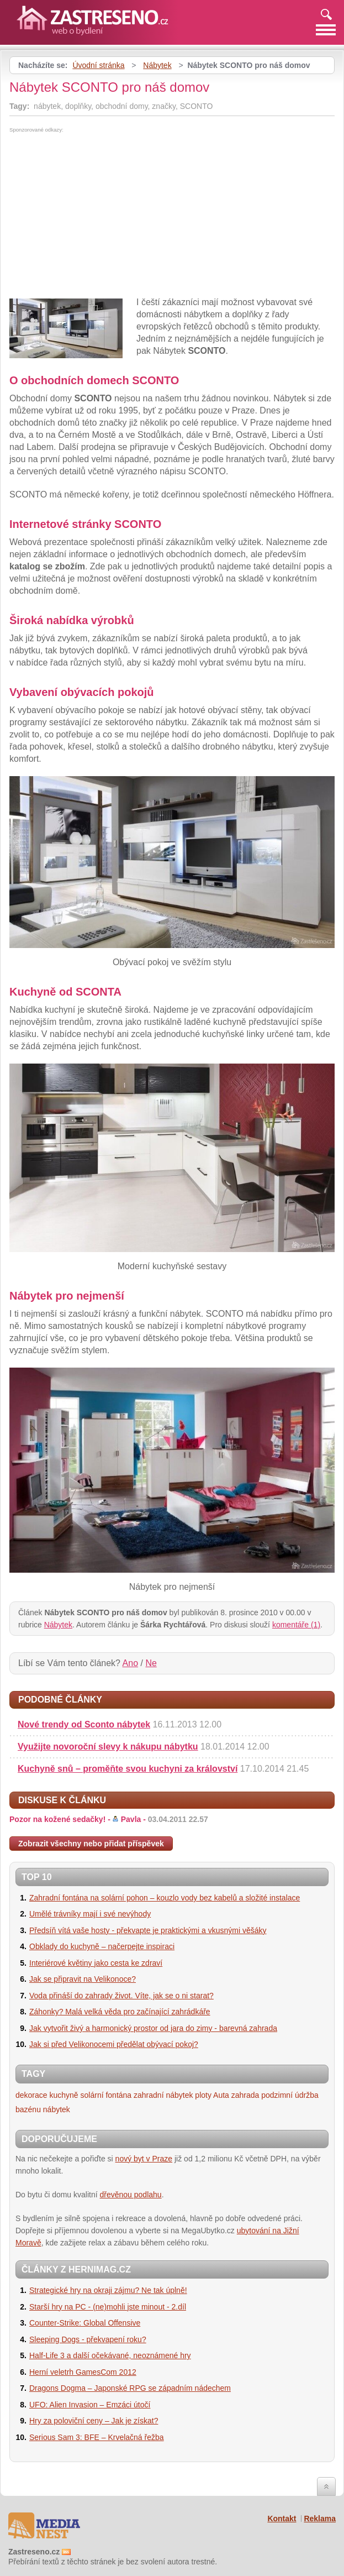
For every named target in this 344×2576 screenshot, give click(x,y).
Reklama (320, 2518)
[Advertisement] (102, 215)
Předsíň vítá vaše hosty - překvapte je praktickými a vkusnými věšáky (148, 1930)
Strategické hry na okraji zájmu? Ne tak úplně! (108, 2290)
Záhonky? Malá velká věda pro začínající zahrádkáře (119, 2011)
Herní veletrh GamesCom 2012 (82, 2372)
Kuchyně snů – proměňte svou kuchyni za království (127, 1768)
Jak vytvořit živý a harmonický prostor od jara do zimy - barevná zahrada (153, 2028)
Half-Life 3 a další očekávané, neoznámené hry (110, 2355)
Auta (221, 2095)
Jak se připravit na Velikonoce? (82, 1979)
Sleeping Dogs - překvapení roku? (87, 2339)
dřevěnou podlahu (131, 2194)
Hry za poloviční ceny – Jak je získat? (93, 2420)
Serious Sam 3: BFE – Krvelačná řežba (96, 2437)
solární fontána (106, 2095)
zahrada (245, 2095)
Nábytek (157, 65)
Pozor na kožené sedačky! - (108, 1819)
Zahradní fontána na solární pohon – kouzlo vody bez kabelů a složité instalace (164, 1897)
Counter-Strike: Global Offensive (84, 2322)
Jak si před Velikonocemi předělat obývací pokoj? (113, 2044)
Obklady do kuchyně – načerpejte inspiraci (101, 1946)
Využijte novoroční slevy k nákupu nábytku (108, 1746)
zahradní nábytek (163, 2095)
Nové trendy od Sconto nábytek (84, 1724)
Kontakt (281, 2518)
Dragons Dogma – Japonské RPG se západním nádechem (130, 2388)
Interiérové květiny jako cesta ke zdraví (95, 1963)
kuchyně (63, 2095)
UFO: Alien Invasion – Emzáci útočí (89, 2404)
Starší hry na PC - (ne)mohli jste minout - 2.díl (107, 2306)
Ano (130, 1663)
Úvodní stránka (98, 65)
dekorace (31, 2095)
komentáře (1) (296, 1624)
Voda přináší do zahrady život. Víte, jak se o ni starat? (121, 1995)
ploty (203, 2095)
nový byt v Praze (144, 2158)
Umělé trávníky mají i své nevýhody (90, 1913)
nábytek (56, 2109)
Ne (150, 1663)
